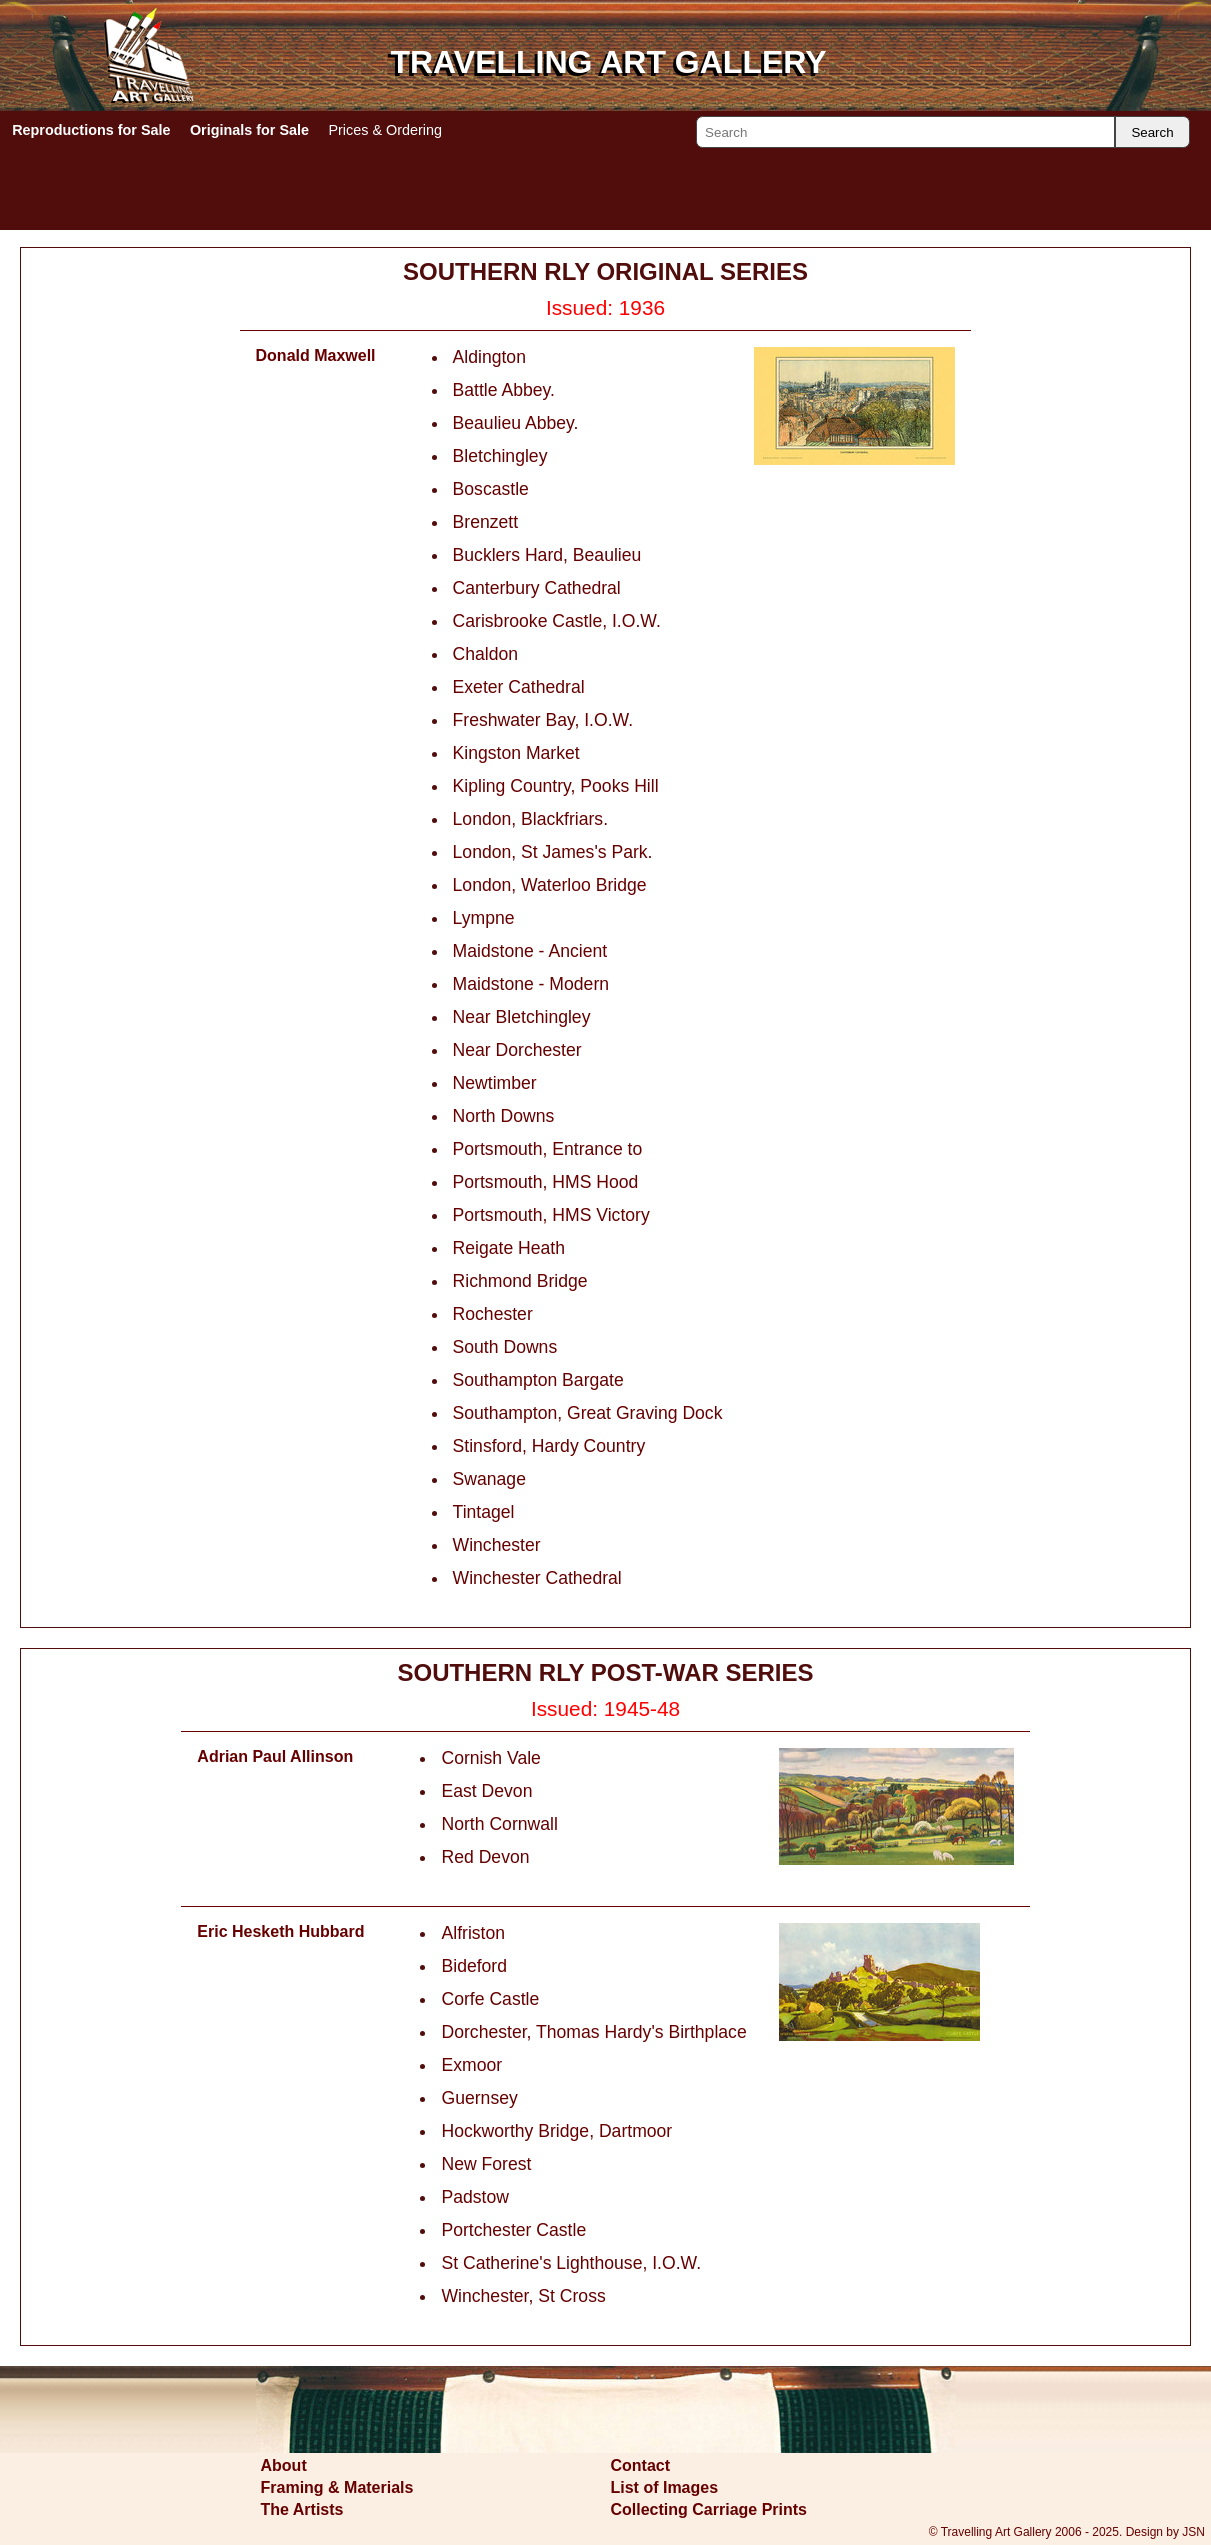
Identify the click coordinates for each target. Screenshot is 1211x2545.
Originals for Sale (249, 130)
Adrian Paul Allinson (275, 1756)
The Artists (302, 2509)
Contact (641, 2465)
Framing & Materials (337, 2487)
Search (1152, 132)
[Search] (905, 132)
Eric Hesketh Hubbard (280, 1931)
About (284, 2465)
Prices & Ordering (385, 130)
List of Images (665, 2487)
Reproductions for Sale (91, 130)
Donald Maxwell (316, 355)
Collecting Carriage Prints (709, 2509)
